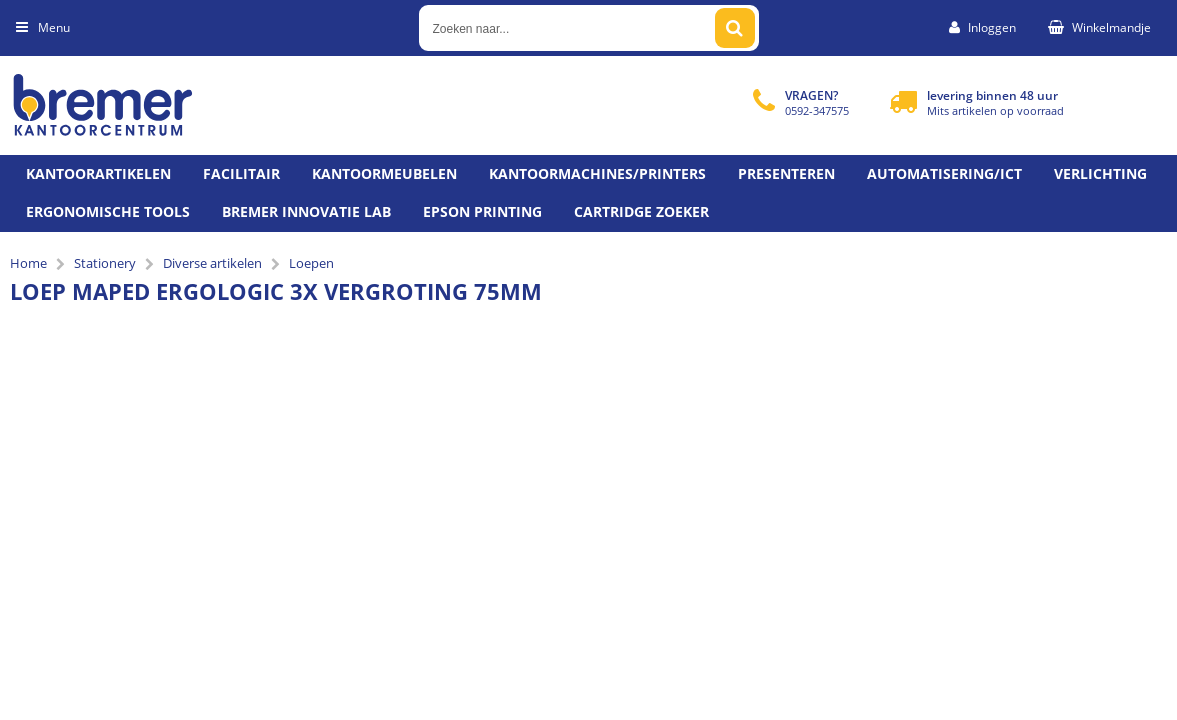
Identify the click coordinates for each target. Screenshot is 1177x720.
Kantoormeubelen (384, 173)
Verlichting (1100, 173)
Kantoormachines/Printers (597, 173)
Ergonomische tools (108, 211)
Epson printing (482, 211)
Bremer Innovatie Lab (306, 211)
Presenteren (786, 173)
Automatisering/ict (944, 173)
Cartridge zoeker (641, 211)
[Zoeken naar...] (735, 28)
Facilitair (241, 173)
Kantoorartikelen (98, 173)
